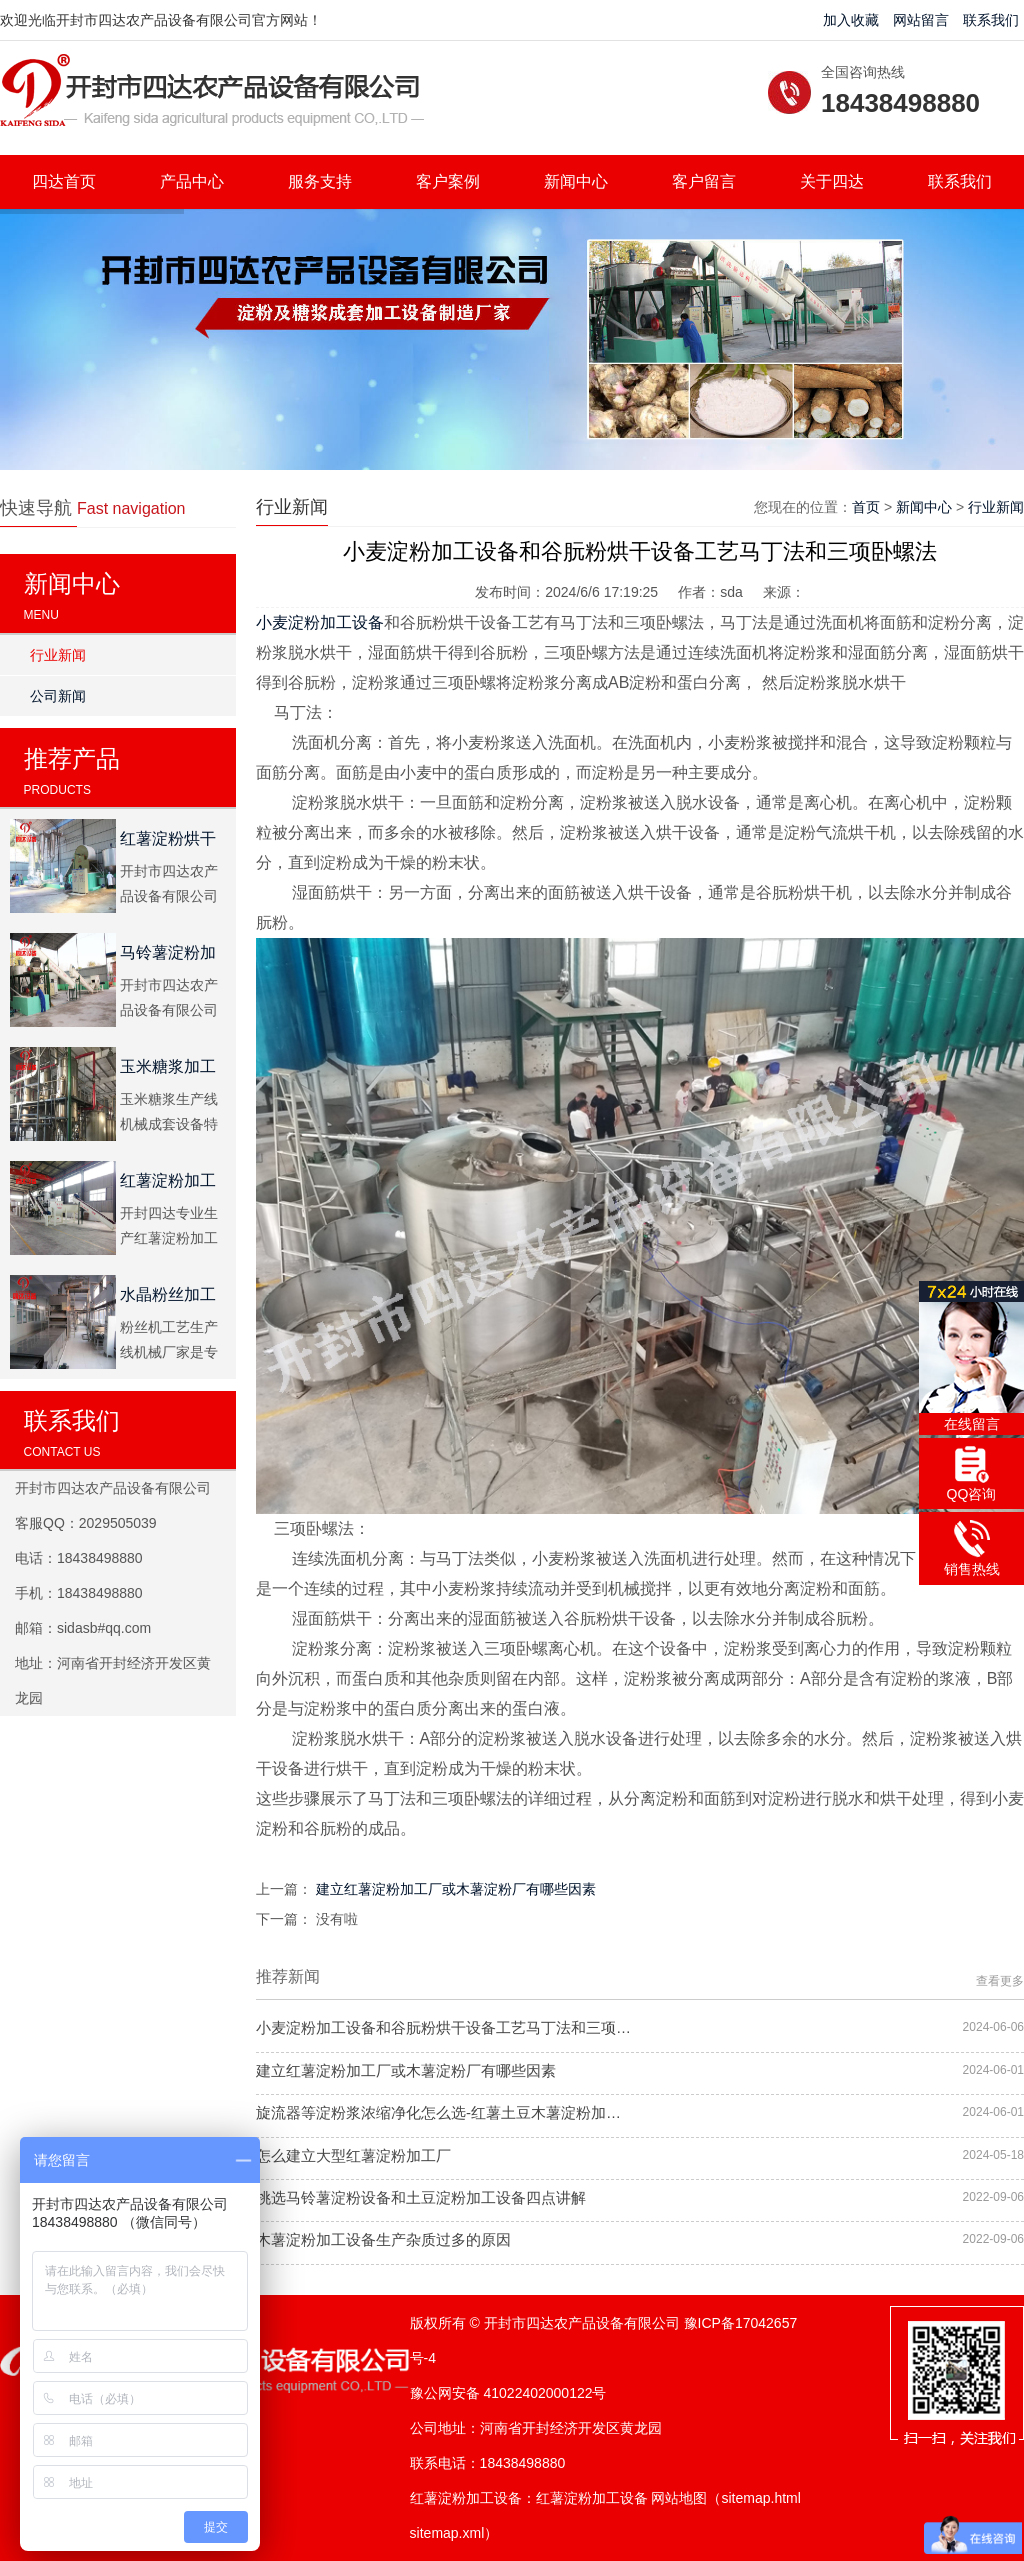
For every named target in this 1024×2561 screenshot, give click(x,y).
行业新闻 (58, 655)
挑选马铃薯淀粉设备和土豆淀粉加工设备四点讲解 (421, 2197)
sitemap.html (760, 2498)
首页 (866, 507)
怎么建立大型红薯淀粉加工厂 (353, 2155)
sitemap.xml (447, 2533)
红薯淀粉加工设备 (592, 2498)
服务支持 (320, 181)
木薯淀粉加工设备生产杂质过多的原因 (383, 2239)
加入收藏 (851, 20)
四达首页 (64, 181)
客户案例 (448, 181)
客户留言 (704, 181)
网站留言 (921, 20)
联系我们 (991, 20)
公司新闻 (58, 696)
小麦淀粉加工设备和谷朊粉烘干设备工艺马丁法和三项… (443, 2027)
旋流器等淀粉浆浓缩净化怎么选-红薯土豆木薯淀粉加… (438, 2112)
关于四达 (832, 181)
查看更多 (1000, 1981)
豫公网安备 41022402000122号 (508, 2393)
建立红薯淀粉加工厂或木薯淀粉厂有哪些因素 (456, 1889)
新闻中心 (576, 181)
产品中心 (192, 181)
